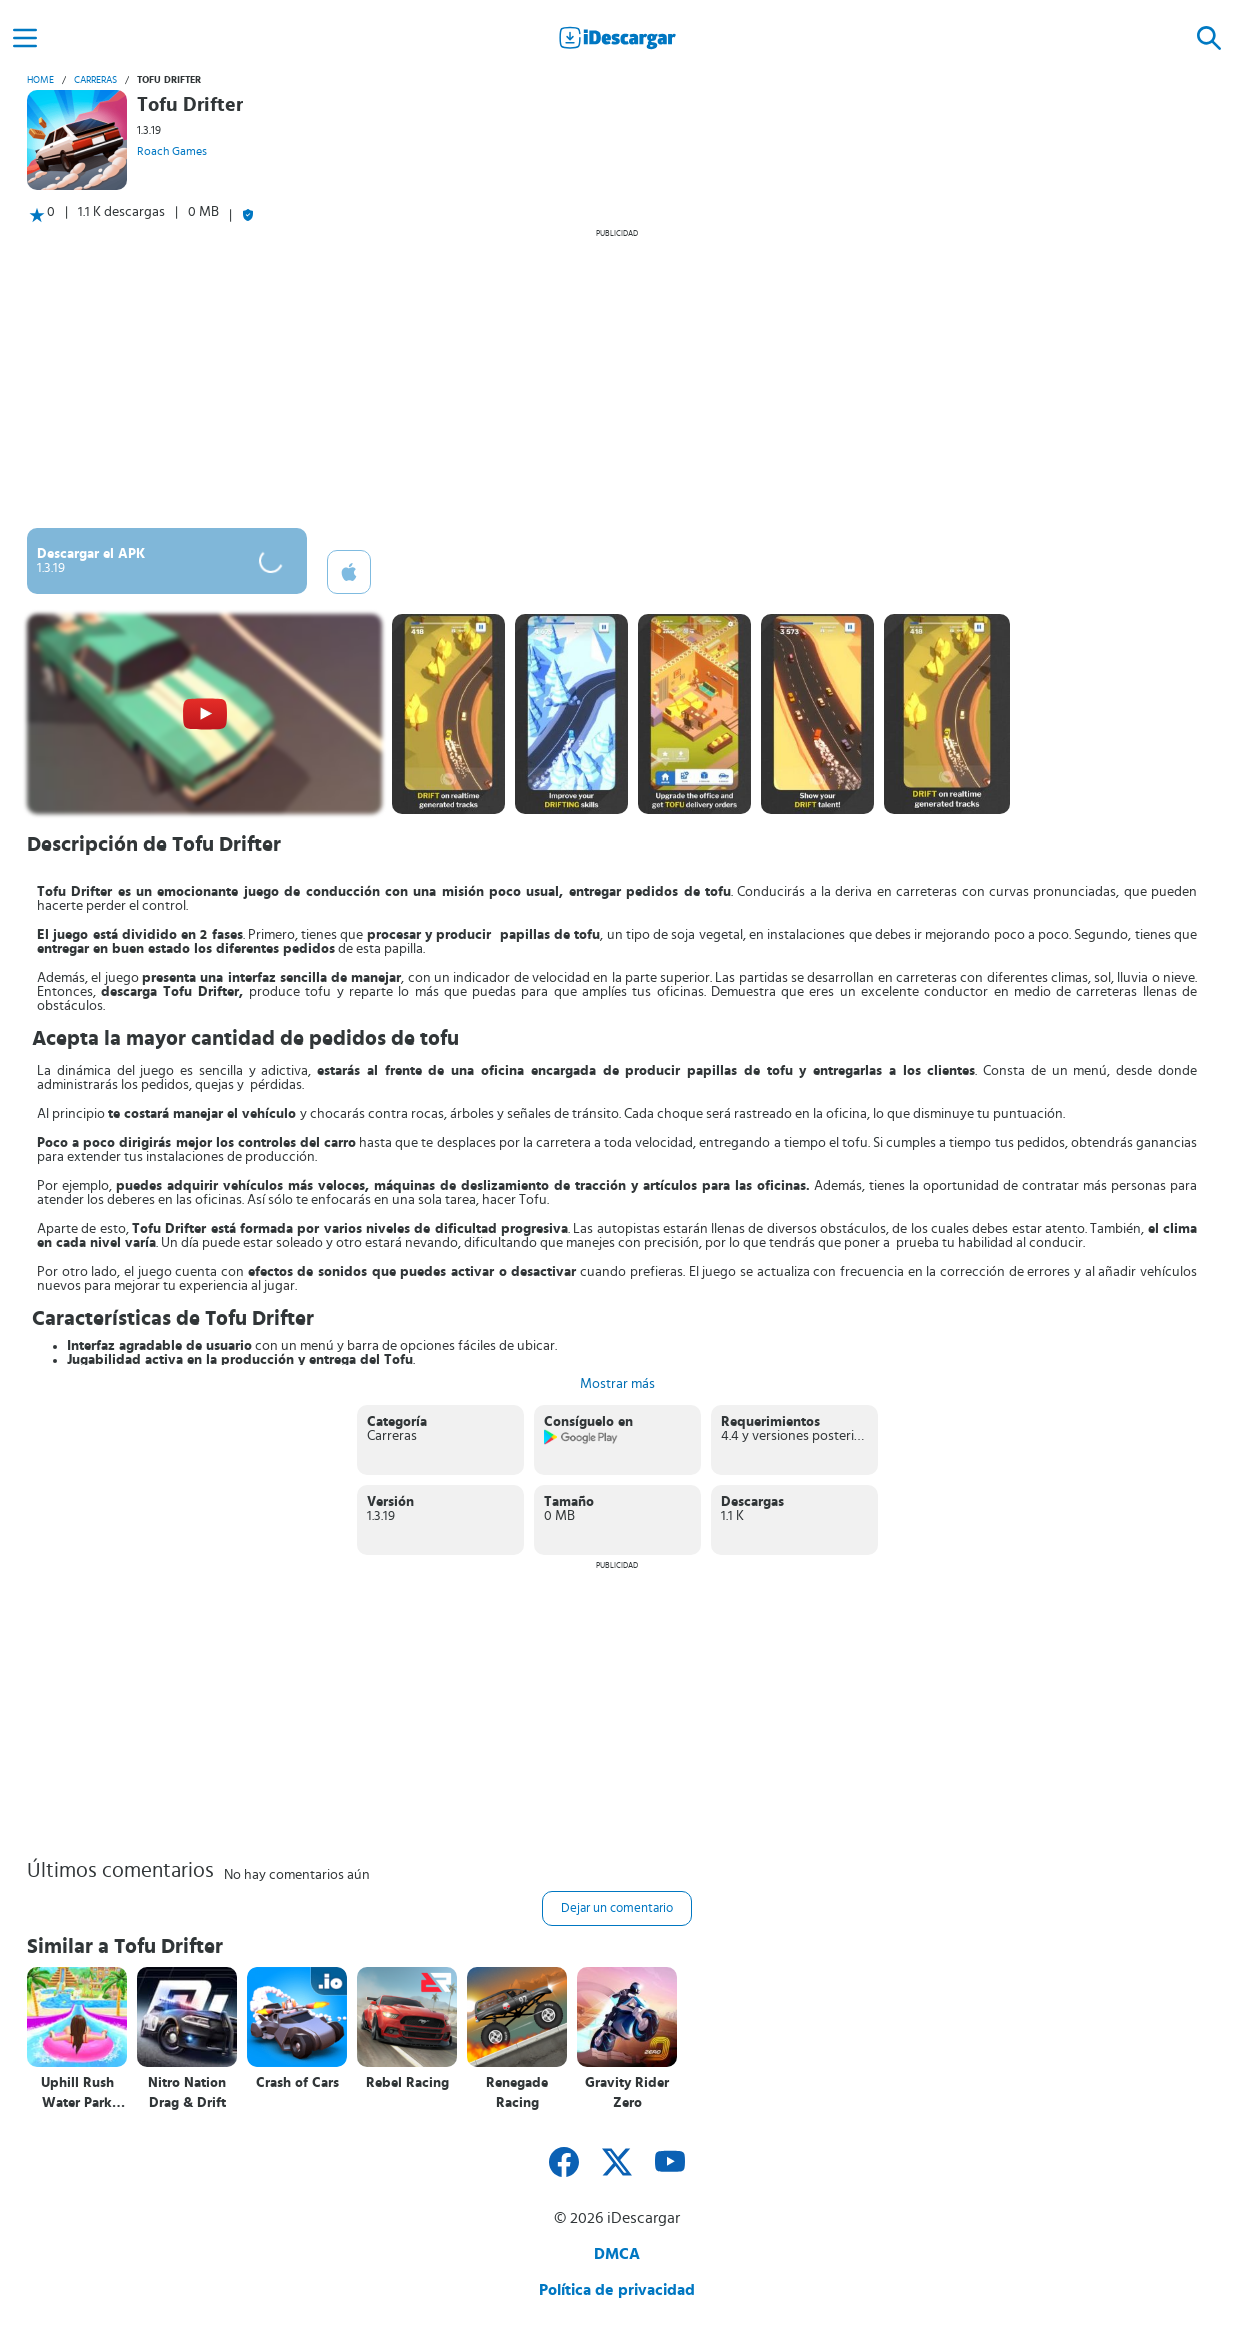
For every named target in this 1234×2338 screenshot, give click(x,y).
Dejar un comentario (617, 1908)
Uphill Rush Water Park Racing (77, 2093)
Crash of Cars (297, 2083)
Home (40, 80)
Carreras (95, 80)
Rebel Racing (407, 2083)
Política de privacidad (617, 2290)
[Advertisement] (617, 378)
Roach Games (172, 151)
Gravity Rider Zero (627, 2093)
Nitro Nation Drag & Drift (187, 2093)
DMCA (617, 2254)
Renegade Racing (517, 2093)
